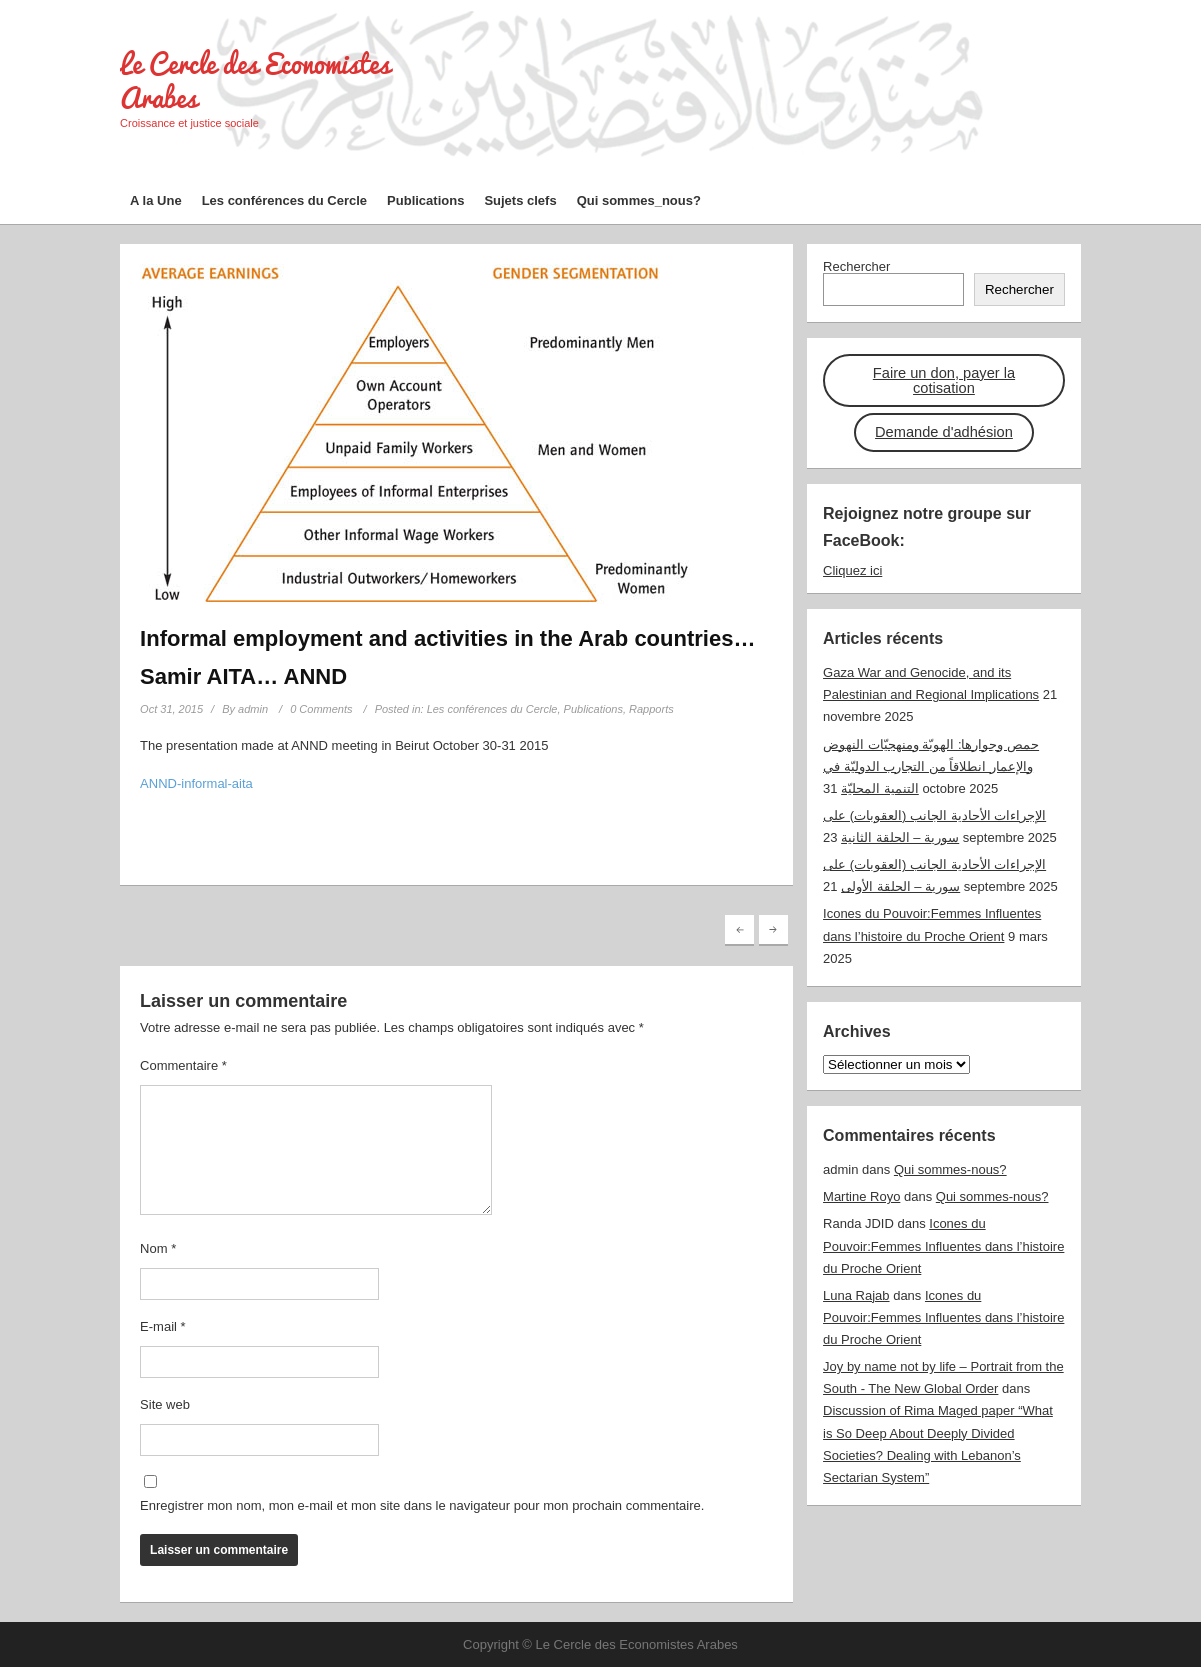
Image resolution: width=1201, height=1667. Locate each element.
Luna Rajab (856, 1295)
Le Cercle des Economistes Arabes (255, 80)
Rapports (651, 709)
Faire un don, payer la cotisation (944, 380)
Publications (425, 200)
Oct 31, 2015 (171, 709)
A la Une (156, 200)
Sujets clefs (520, 200)
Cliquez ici (852, 570)
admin (253, 709)
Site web (165, 1404)
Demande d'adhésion (944, 432)
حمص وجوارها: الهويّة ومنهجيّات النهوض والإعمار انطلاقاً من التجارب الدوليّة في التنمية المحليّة (931, 766)
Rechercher (856, 266)
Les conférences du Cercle (284, 200)
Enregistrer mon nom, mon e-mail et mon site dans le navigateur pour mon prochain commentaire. (422, 1505)
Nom (158, 1248)
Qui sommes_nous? (639, 200)
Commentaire (183, 1065)
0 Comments (321, 709)
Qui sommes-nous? (950, 1169)
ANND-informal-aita (196, 783)
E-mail (163, 1326)
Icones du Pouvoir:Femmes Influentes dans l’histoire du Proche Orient (943, 1245)
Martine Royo (861, 1196)
